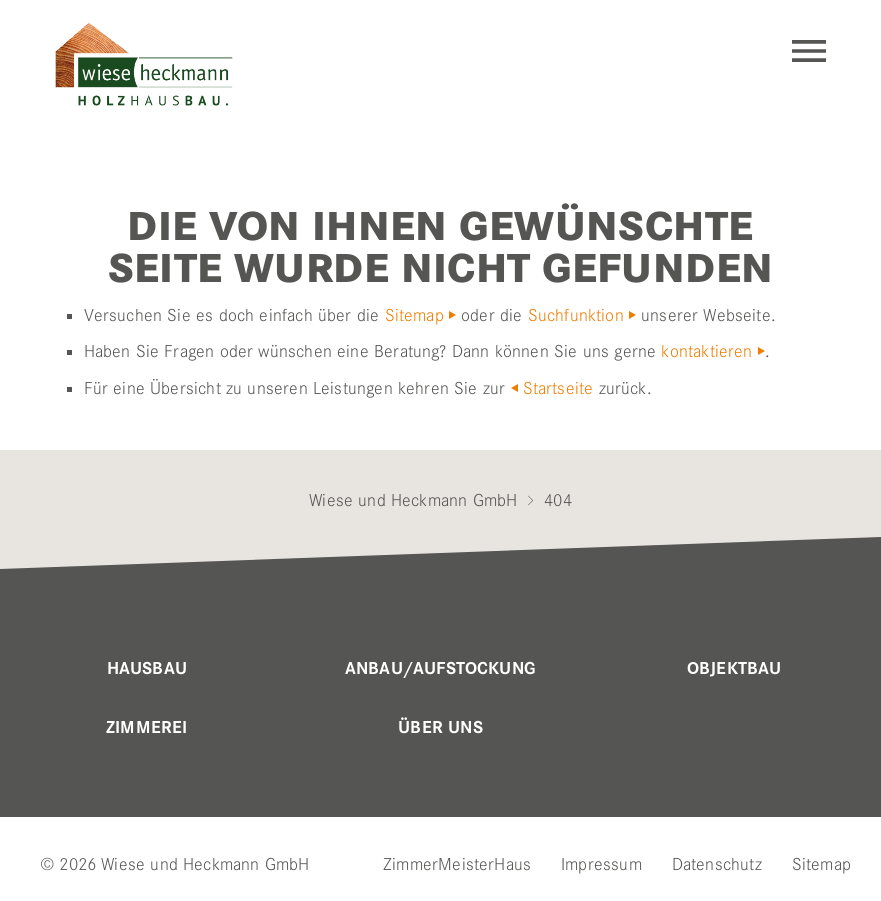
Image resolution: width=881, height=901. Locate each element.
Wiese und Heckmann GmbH (413, 500)
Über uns (440, 728)
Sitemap (414, 315)
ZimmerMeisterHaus (457, 864)
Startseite (558, 388)
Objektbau (734, 669)
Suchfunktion (576, 315)
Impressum (601, 864)
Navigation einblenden (809, 51)
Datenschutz (717, 864)
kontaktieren (706, 351)
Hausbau (147, 669)
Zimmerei (146, 728)
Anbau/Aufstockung (440, 669)
